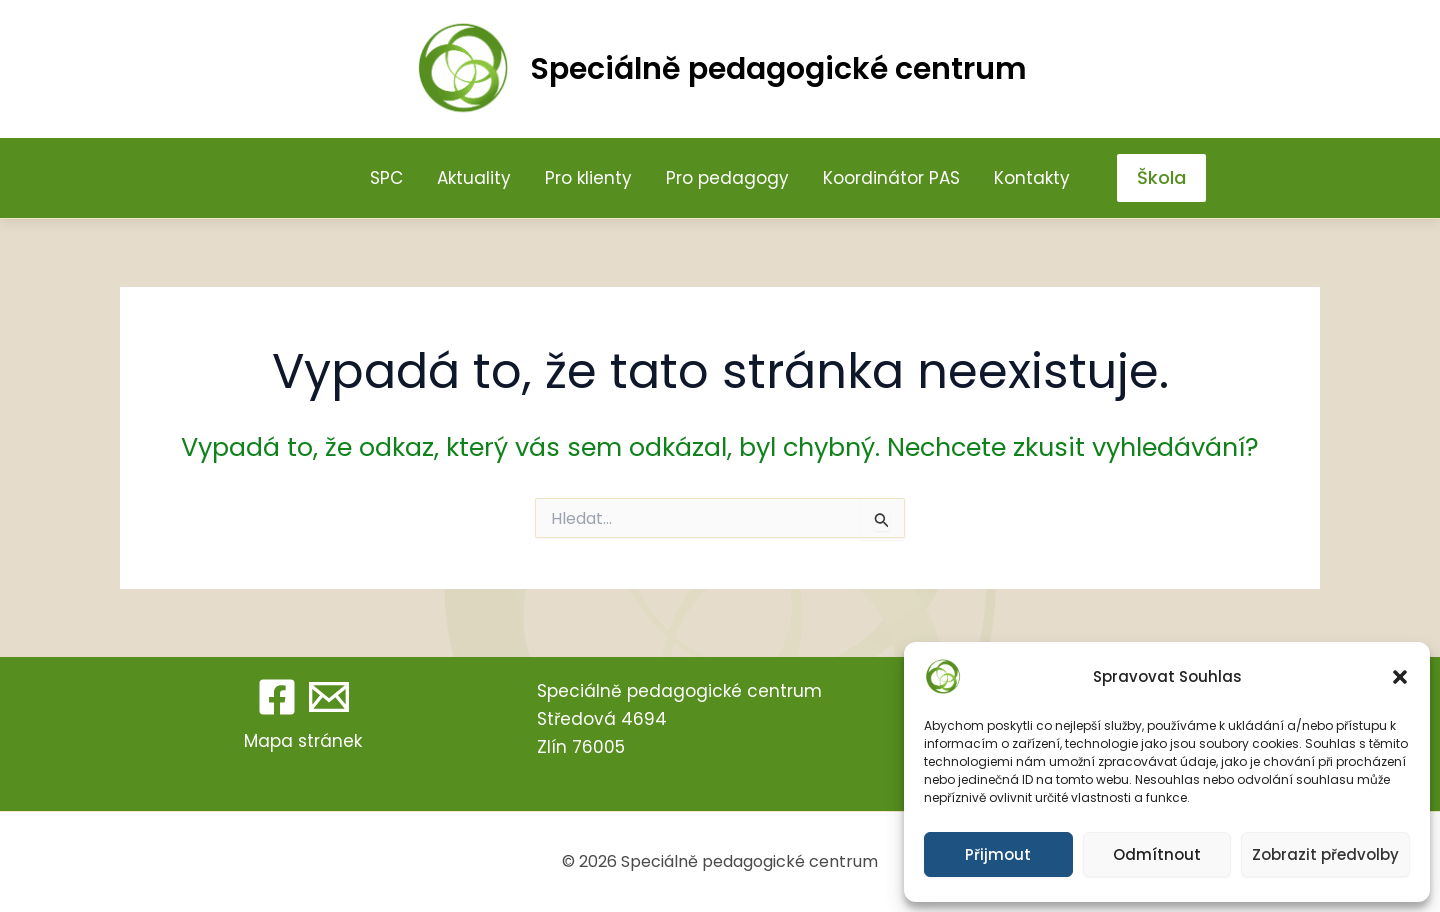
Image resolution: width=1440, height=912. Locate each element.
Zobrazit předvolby (1325, 854)
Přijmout (998, 854)
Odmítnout (1157, 854)
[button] (1400, 677)
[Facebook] (277, 697)
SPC (386, 178)
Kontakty (1032, 178)
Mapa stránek (303, 741)
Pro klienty (588, 178)
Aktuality (474, 178)
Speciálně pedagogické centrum (778, 69)
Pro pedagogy (727, 178)
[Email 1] (329, 697)
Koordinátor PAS (891, 178)
